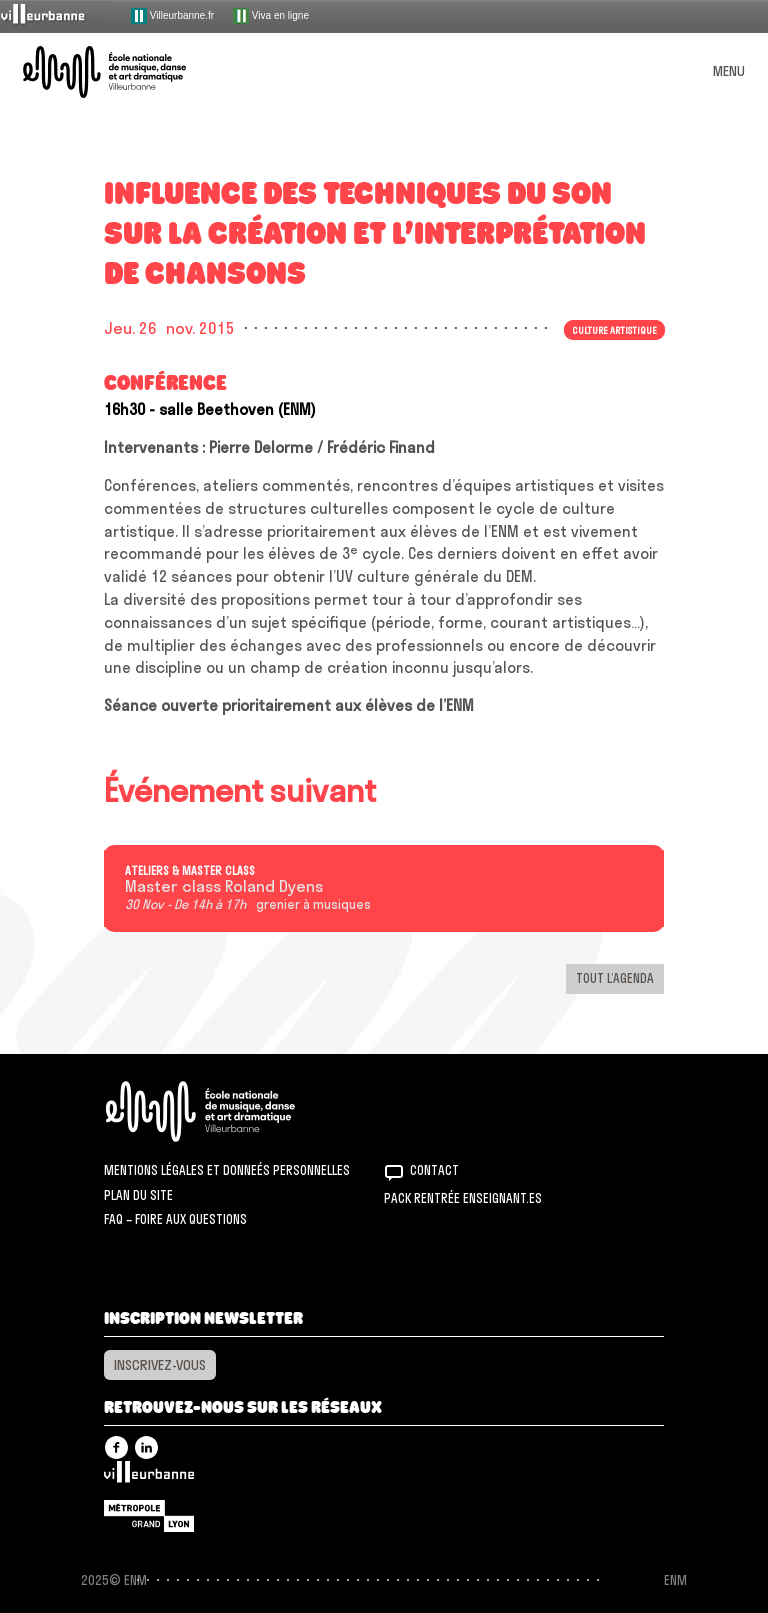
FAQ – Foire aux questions (175, 1219)
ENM (226, 1111)
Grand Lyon (149, 1516)
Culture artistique (614, 330)
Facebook (116, 1447)
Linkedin (146, 1447)
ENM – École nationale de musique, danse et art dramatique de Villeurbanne (128, 72)
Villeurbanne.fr (172, 16)
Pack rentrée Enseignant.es (463, 1198)
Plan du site (138, 1195)
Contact (434, 1170)
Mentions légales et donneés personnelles (227, 1170)
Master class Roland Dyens (224, 887)
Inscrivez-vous (160, 1365)
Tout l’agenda (615, 978)
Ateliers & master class (190, 871)
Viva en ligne (271, 16)
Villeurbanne (149, 1477)
